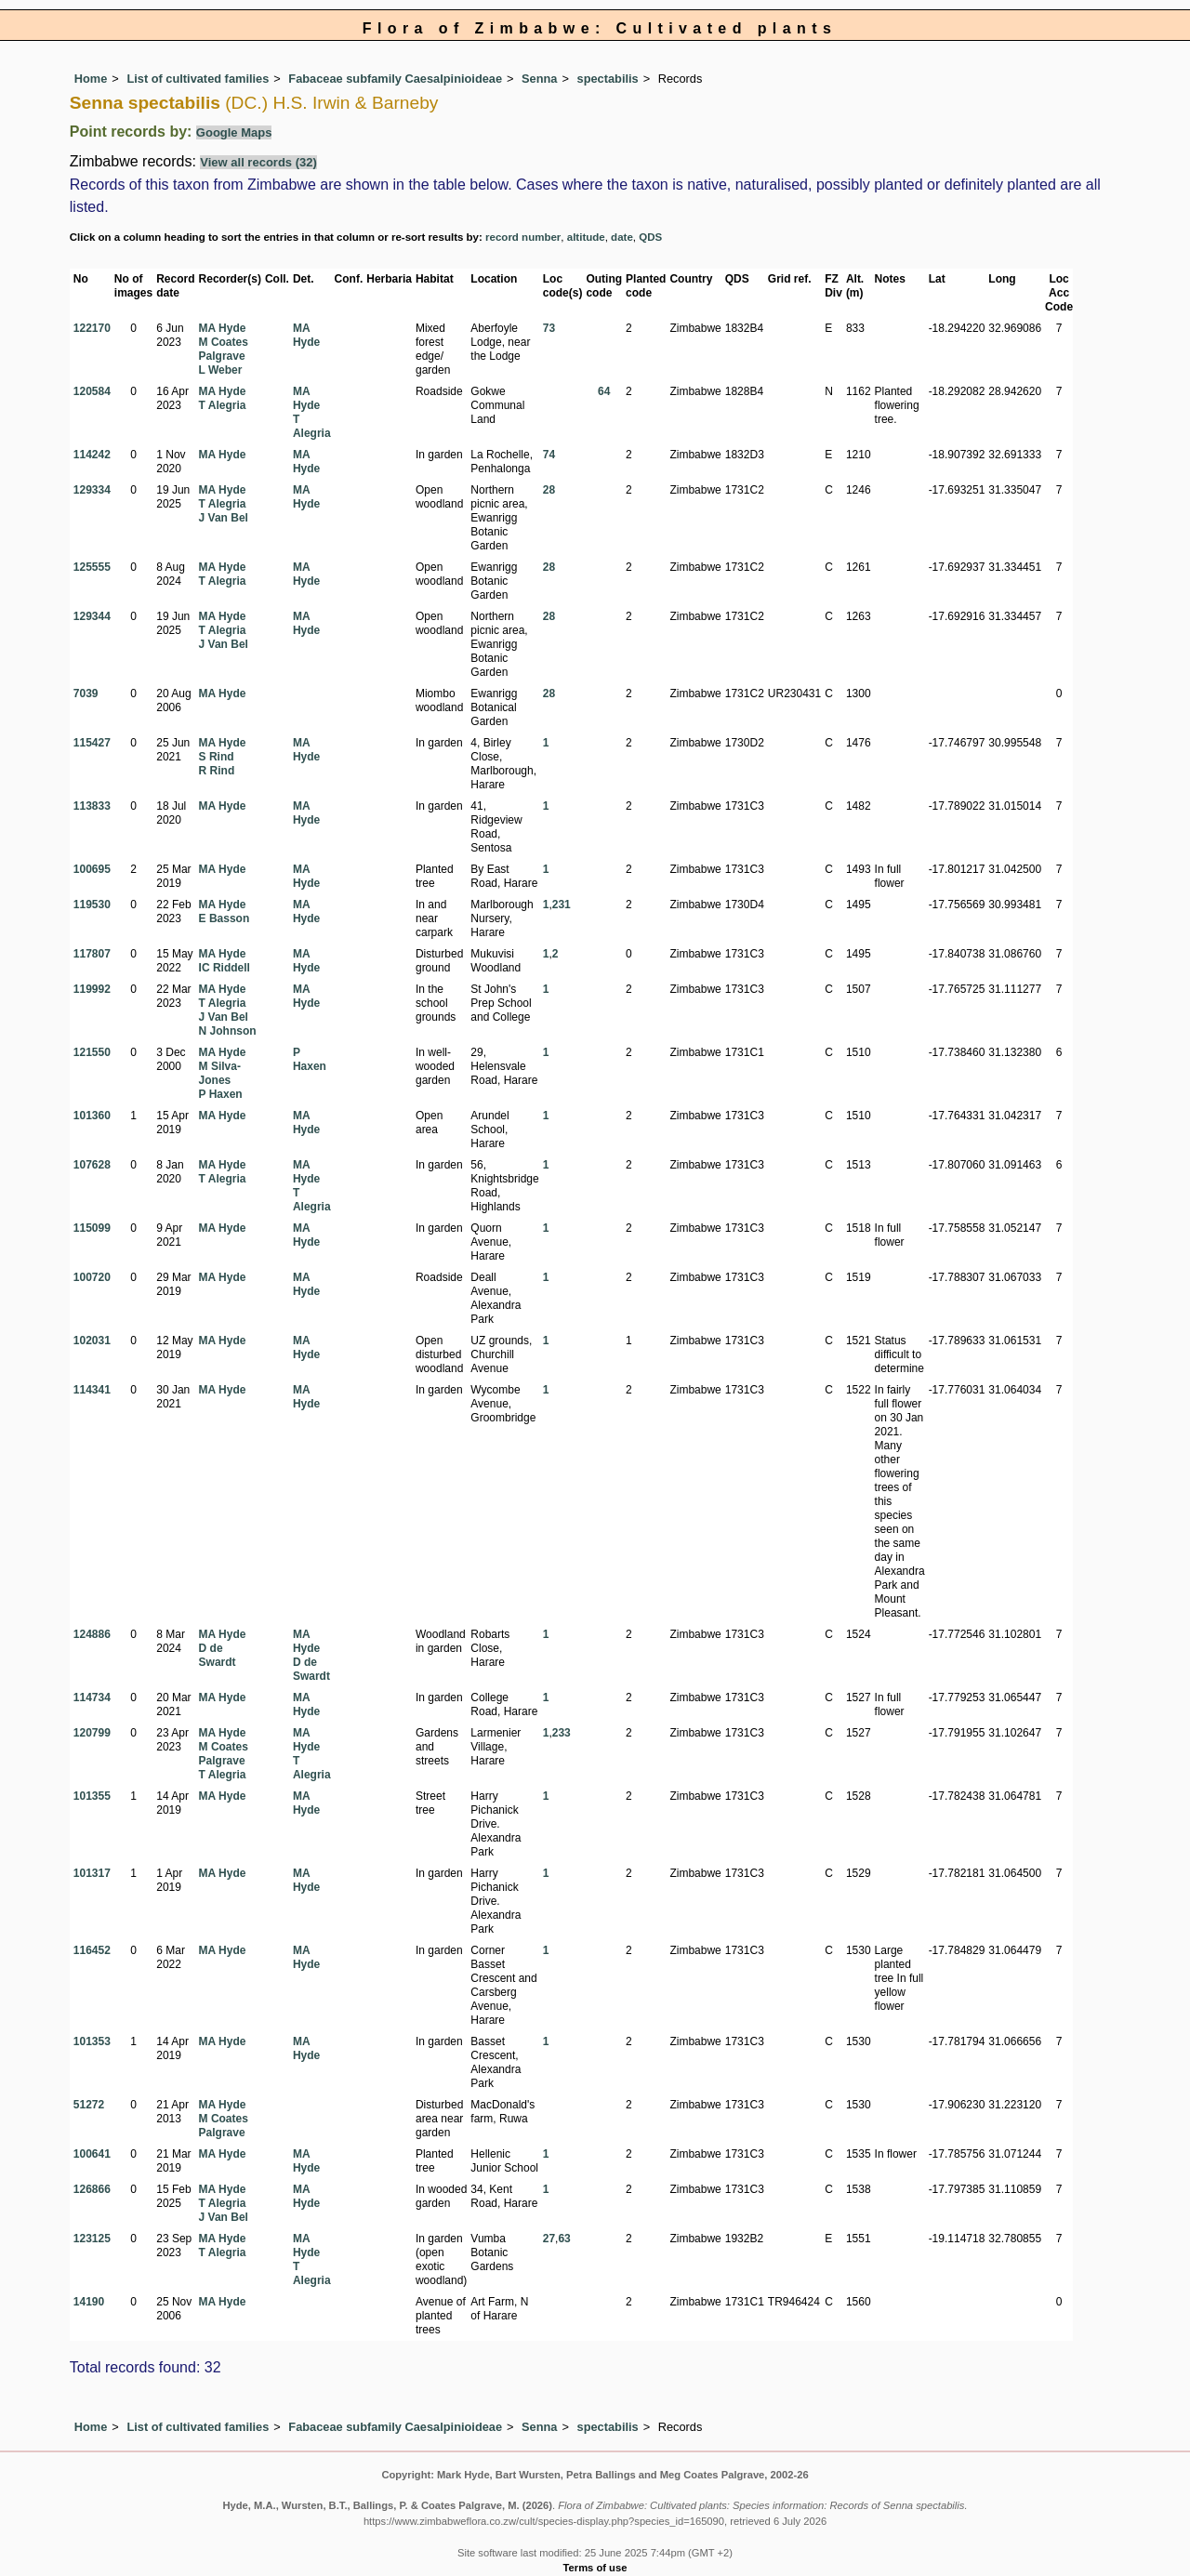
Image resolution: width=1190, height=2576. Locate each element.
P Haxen (221, 1094)
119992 (92, 989)
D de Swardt (217, 1655)
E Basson (224, 918)
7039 (86, 693)
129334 (92, 489)
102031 (92, 1340)
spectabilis (608, 79)
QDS (650, 237)
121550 (92, 1052)
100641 (92, 2153)
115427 (92, 742)
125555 (92, 567)
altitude (586, 237)
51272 (88, 2104)
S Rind (216, 756)
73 (549, 328)
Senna (539, 79)
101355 (92, 1796)
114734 (92, 1697)
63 (564, 2238)
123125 (92, 2238)
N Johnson (228, 1030)
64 (604, 391)
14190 (88, 2301)
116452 (92, 1950)
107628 (92, 1164)
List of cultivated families (197, 79)
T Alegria (222, 405)
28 (549, 489)
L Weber (221, 369)
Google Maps (234, 132)
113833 (92, 805)
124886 (92, 1634)
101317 (92, 1873)
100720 (92, 1277)
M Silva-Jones (220, 1073)
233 (561, 1732)
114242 (92, 454)
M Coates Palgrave (223, 349)
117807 (92, 953)
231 (561, 904)
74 (549, 454)
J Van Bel (223, 517)
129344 (92, 616)
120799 (92, 1732)
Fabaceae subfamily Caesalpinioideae (395, 79)
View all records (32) (258, 162)
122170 (92, 328)
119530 (92, 904)
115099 (92, 1228)
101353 (92, 2041)
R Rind (217, 770)
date (622, 237)
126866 (92, 2189)
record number (523, 237)
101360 (92, 1115)
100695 (92, 869)
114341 (92, 1389)
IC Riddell (224, 967)
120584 (92, 391)
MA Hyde (222, 328)
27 (549, 2238)
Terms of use (595, 2567)
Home (91, 79)
